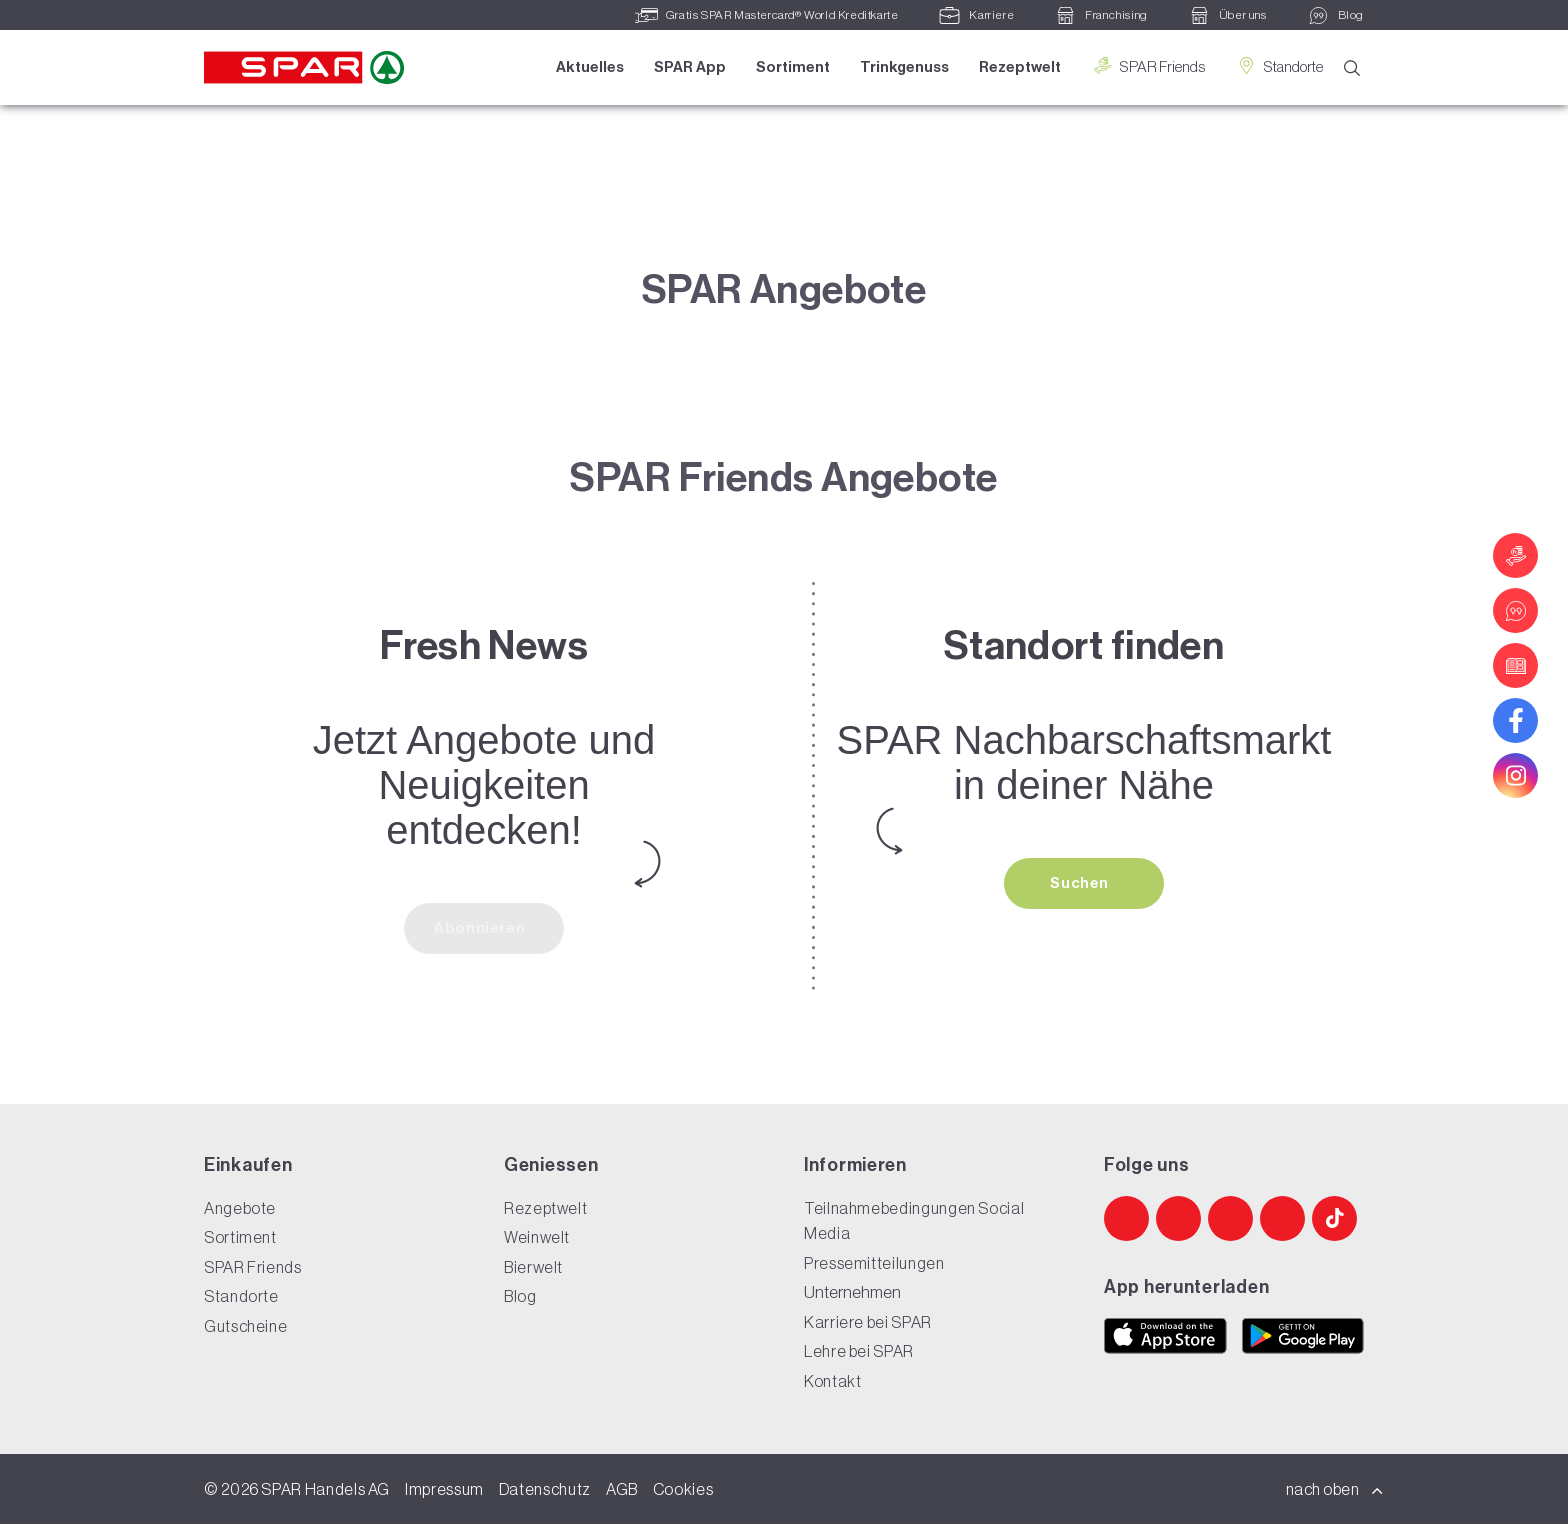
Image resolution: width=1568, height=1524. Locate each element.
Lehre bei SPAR (859, 1351)
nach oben (1335, 1489)
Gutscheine (245, 1326)
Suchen (1081, 883)
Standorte (1279, 66)
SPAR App (690, 67)
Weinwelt (537, 1237)
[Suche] (1352, 68)
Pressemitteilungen (874, 1263)
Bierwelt (533, 1267)
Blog (520, 1296)
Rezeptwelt (1020, 67)
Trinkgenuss (904, 67)
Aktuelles (590, 67)
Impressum (444, 1489)
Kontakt (832, 1381)
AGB (622, 1489)
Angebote (240, 1208)
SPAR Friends (1148, 66)
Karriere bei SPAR (868, 1322)
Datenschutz (545, 1489)
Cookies (683, 1489)
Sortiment (793, 67)
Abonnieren (481, 928)
